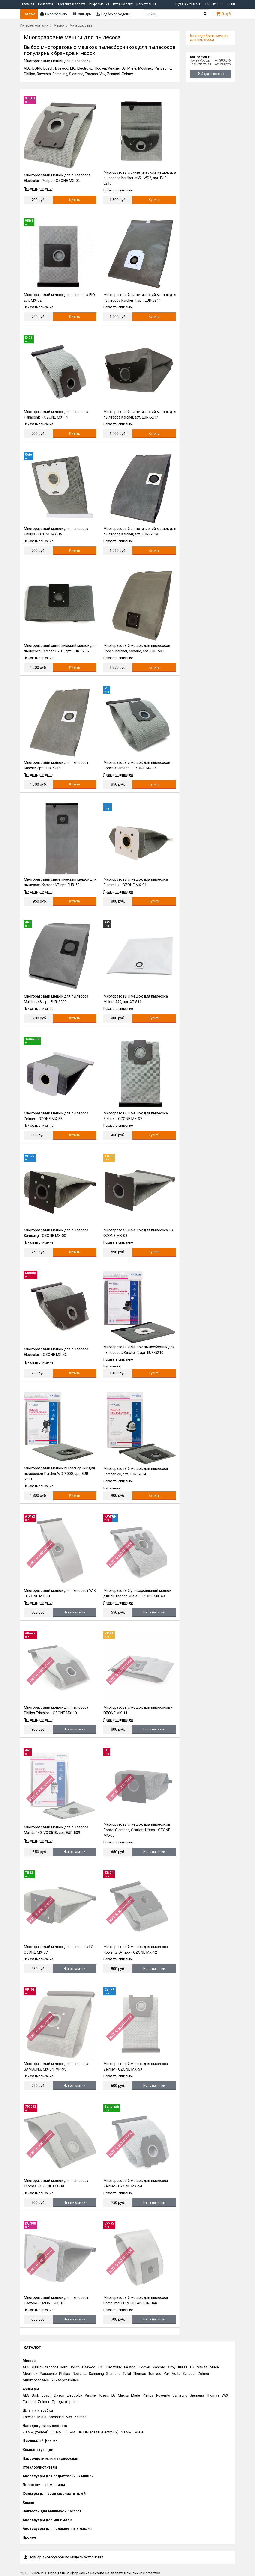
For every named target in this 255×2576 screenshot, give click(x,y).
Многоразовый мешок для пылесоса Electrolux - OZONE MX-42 (56, 1352)
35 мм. (70, 2432)
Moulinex (30, 2373)
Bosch (74, 2367)
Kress (183, 2367)
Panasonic (48, 2373)
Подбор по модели (113, 14)
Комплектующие (38, 2450)
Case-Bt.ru (56, 2573)
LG (192, 2367)
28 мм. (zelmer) (35, 2432)
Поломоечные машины (44, 2485)
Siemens (113, 2373)
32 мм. (56, 2432)
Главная (28, 4)
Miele (214, 2367)
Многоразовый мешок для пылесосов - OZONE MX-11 (138, 1710)
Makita (201, 2367)
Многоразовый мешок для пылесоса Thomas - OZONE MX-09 (56, 2183)
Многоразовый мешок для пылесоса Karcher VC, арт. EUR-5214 (135, 1471)
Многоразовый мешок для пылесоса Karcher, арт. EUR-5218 (56, 765)
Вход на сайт (123, 4)
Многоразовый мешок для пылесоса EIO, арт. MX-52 (59, 298)
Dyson (59, 2395)
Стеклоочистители (40, 2467)
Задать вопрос (210, 74)
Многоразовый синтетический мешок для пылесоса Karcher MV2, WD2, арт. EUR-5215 (139, 178)
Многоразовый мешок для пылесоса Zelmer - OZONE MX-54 (135, 2183)
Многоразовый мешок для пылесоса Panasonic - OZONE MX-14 (56, 414)
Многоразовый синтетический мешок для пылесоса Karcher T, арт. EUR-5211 (139, 298)
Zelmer (203, 2373)
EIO (100, 2367)
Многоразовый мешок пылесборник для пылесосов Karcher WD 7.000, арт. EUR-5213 (59, 1473)
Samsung (96, 2373)
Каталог (29, 14)
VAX (225, 2395)
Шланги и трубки (38, 2410)
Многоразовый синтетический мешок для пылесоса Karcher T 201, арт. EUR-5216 (60, 648)
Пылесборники (54, 14)
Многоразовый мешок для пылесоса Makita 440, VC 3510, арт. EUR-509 (56, 1830)
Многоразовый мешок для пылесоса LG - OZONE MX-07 (60, 1950)
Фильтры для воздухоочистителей (54, 2493)
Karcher (159, 2367)
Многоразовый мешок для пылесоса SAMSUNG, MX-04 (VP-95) (56, 2066)
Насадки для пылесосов (45, 2426)
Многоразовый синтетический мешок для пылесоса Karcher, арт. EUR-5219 (139, 531)
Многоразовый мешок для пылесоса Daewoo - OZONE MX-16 (56, 2300)
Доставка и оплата (71, 4)
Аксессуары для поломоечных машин (57, 2528)
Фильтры (82, 14)
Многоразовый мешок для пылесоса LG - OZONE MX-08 (139, 1233)
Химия (28, 2502)
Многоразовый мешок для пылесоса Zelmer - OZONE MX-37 (135, 1116)
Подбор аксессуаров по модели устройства (63, 2557)
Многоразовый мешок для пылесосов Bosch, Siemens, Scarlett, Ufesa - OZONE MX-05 (136, 1830)
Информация (99, 4)
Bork (35, 2395)
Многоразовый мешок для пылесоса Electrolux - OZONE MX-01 (135, 882)
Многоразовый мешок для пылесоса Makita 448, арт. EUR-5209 (56, 999)
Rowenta (79, 2373)
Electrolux (114, 2367)
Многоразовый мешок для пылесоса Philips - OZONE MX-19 (56, 531)
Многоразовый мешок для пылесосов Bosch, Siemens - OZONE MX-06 (136, 765)
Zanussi (189, 2373)
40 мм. (126, 2432)
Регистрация (146, 4)
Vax (167, 2373)
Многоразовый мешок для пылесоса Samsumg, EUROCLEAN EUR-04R (135, 2300)
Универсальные (65, 2380)
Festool (130, 2367)
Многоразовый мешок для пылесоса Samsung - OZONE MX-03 (56, 1233)
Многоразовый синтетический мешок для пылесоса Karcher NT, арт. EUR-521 (60, 882)
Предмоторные (65, 2402)
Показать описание (38, 189)
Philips (64, 2373)
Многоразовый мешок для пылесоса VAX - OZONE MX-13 (60, 1593)
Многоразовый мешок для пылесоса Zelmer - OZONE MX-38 (56, 1116)
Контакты (45, 4)
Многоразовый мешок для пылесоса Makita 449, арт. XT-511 (135, 999)
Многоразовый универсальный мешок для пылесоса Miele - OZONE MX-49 (137, 1593)
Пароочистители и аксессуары (50, 2458)
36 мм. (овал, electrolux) (98, 2432)
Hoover (144, 2367)
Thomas (139, 2373)
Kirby (171, 2367)
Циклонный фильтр (40, 2441)
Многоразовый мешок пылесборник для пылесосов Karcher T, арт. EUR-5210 (138, 1350)
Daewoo (88, 2367)
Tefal (127, 2373)
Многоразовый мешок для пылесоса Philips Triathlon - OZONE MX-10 (56, 1710)
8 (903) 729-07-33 (188, 4)
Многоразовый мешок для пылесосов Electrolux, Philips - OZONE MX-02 (57, 178)
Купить (74, 200)
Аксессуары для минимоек (47, 2520)
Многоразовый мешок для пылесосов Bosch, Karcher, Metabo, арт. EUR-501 (136, 648)
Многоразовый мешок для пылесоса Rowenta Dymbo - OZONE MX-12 (135, 1950)
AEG (26, 2367)
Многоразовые (36, 2380)
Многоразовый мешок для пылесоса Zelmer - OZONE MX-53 (135, 2066)
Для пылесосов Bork (49, 2367)
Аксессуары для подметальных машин (58, 2476)
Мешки (29, 2361)
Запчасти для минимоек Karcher (52, 2511)
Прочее (29, 2537)
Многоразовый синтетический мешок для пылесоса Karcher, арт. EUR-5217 (139, 414)
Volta (176, 2373)
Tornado (154, 2373)
